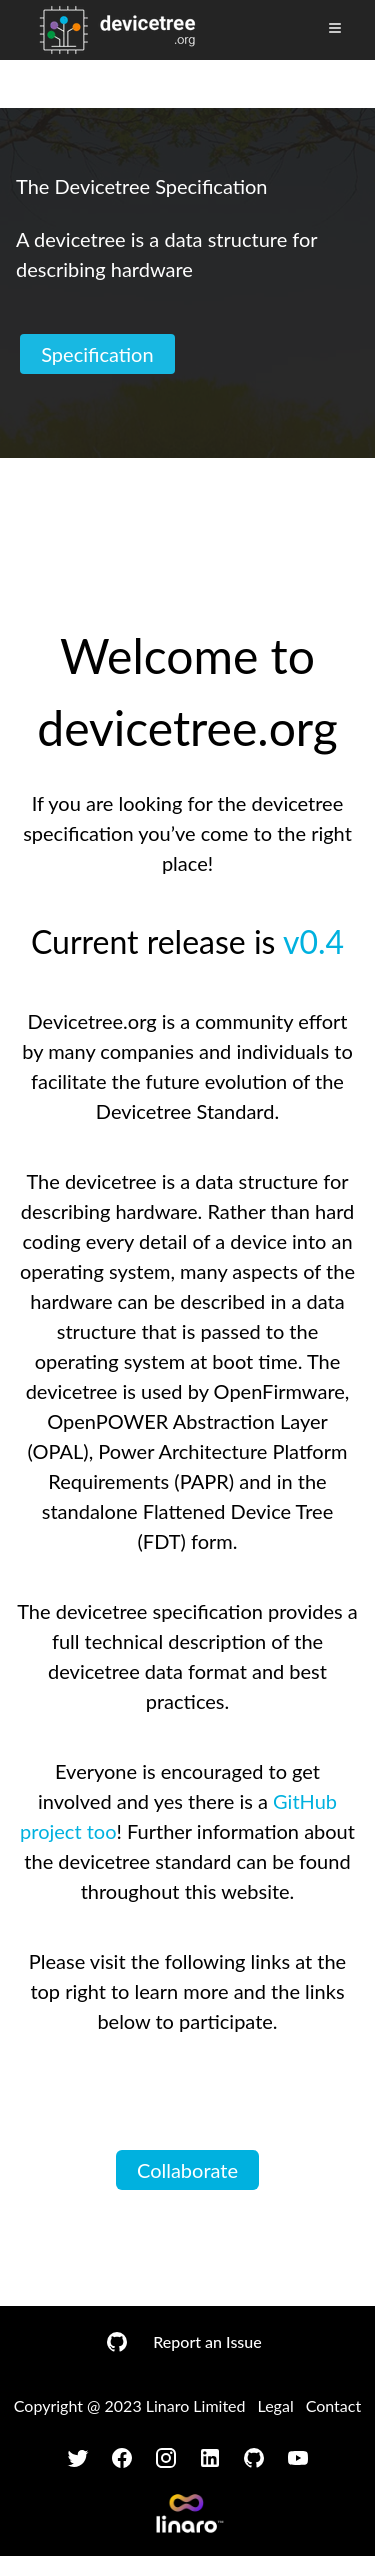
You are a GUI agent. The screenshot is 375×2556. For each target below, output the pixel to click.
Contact (333, 2405)
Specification (97, 354)
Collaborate (187, 2170)
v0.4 (313, 941)
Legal (276, 2405)
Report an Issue (207, 2341)
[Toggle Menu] (335, 28)
